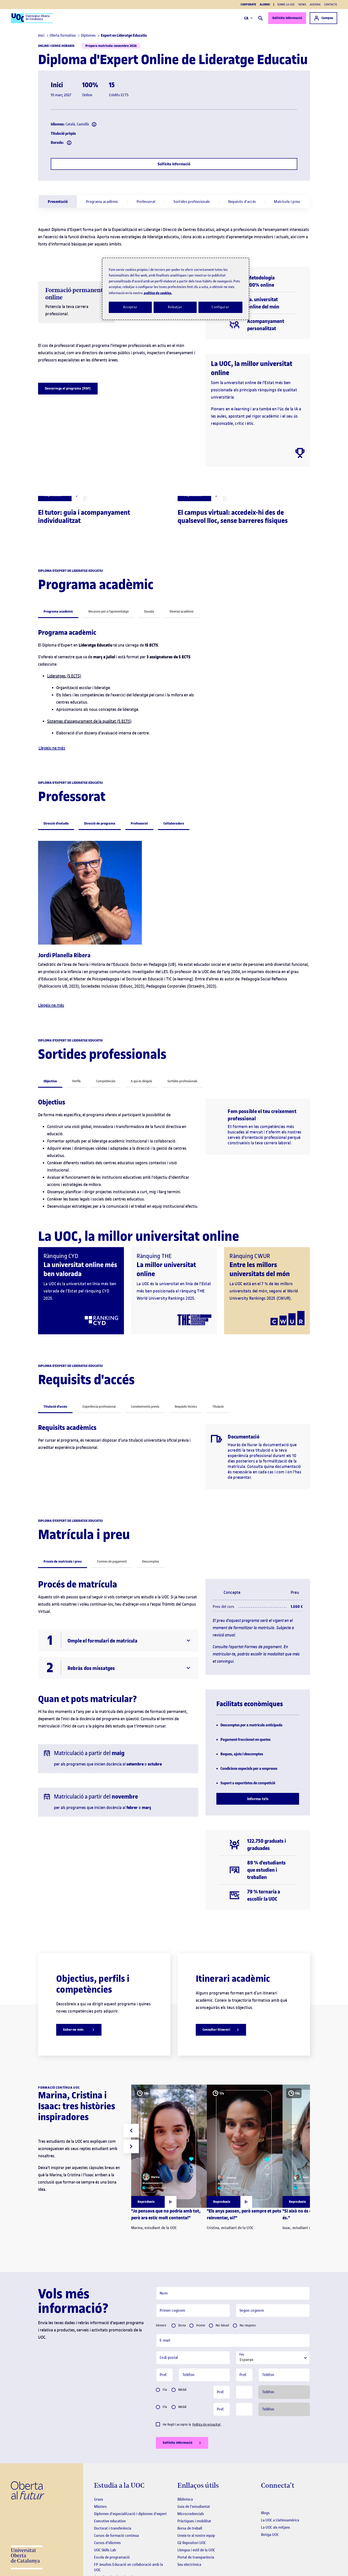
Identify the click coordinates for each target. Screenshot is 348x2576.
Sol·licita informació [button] (182, 2367)
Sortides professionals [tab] (182, 1006)
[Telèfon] (204, 2300)
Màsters (100, 2431)
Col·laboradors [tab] (173, 748)
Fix (165, 2314)
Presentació (58, 49)
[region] (175, 289)
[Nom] (233, 2218)
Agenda (315, 4)
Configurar (220, 307)
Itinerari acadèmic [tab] (181, 536)
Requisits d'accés (242, 49)
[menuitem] (58, 49)
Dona (182, 2250)
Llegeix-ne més (52, 672)
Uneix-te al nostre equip (196, 2460)
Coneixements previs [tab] (145, 1331)
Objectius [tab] (50, 1006)
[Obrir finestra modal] (153, 2127)
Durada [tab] (149, 536)
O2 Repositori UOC (191, 2467)
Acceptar (130, 307)
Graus (98, 2424)
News (302, 4)
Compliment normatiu (109, 2564)
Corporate (248, 4)
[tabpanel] (174, 616)
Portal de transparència (195, 2482)
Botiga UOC (270, 2459)
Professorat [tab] (139, 748)
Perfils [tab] (76, 1006)
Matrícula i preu (287, 49)
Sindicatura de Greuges (146, 2564)
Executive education (110, 2445)
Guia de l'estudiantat (193, 2431)
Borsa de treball (189, 2453)
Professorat (146, 49)
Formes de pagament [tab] (112, 1486)
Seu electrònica (189, 2489)
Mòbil (182, 2314)
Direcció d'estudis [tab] (56, 748)
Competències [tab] (105, 1006)
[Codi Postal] (193, 2282)
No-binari (222, 2250)
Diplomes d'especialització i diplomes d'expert (130, 2438)
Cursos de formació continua (116, 2460)
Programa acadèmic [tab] (58, 536)
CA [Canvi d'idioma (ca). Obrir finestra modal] (248, 18)
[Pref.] (164, 2300)
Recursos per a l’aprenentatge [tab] (108, 536)
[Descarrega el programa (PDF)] (68, 279)
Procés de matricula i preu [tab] (63, 1486)
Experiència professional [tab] (99, 1331)
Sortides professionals (192, 49)
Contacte (330, 4)
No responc (248, 2250)
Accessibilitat (273, 2564)
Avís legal (174, 2564)
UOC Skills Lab (105, 2474)
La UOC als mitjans (275, 2452)
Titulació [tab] (218, 1331)
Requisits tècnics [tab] (186, 1331)
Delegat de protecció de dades (239, 2564)
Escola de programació (112, 2482)
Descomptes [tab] (150, 1486)
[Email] (233, 2265)
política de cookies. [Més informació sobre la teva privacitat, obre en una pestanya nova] (158, 293)
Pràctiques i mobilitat (194, 2445)
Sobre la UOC (286, 4)
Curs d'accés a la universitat (115, 2501)
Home (200, 2250)
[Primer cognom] (193, 2235)
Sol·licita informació (287, 18)
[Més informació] (261, 128)
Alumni (265, 4)
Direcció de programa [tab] (99, 748)
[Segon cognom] (273, 2235)
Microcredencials (190, 2438)
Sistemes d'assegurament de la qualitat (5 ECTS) (89, 646)
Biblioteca (185, 2424)
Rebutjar (175, 307)
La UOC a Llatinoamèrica (280, 2444)
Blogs (265, 2437)
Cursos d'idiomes (107, 2467)
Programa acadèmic (102, 49)
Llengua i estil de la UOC (196, 2474)
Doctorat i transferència (112, 2453)
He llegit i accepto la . (192, 2349)
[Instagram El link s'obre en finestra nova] (264, 2424)
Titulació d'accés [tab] (55, 1331)
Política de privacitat (206, 2349)
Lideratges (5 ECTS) (64, 600)
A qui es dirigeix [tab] (141, 1006)
